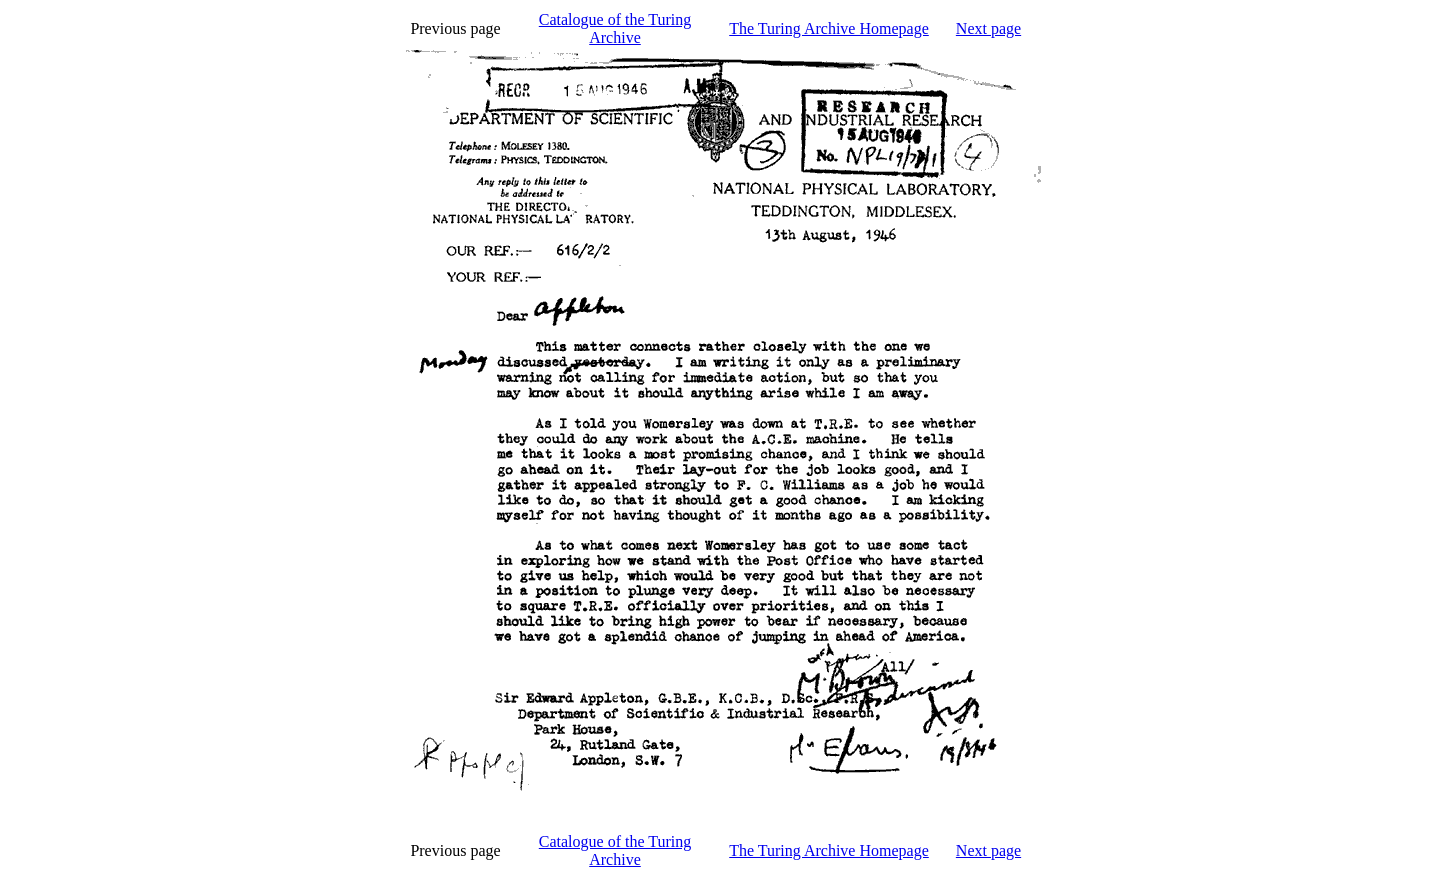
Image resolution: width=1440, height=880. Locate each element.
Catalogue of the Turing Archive (615, 28)
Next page (988, 28)
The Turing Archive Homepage (829, 28)
